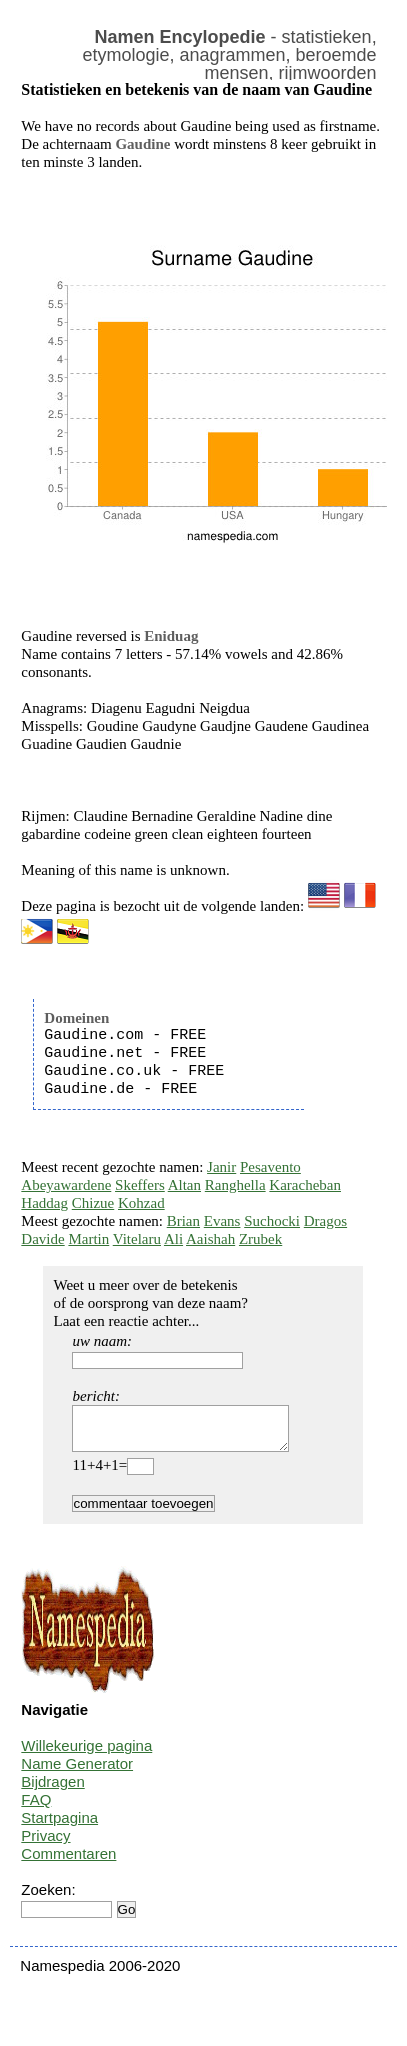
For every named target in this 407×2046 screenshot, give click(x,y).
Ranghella (235, 1185)
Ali (173, 1239)
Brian (183, 1221)
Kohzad (141, 1203)
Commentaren (68, 1862)
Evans (222, 1221)
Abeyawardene (66, 1185)
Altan (184, 1185)
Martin (88, 1239)
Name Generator (77, 1772)
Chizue (93, 1203)
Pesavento (270, 1167)
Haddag (44, 1203)
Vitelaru (137, 1239)
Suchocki (272, 1221)
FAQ (36, 1808)
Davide (42, 1239)
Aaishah (210, 1239)
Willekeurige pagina (86, 1754)
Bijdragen (52, 1790)
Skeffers (140, 1185)
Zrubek (260, 1239)
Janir (221, 1167)
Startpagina (59, 1826)
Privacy (45, 1844)
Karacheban (305, 1185)
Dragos (325, 1221)
